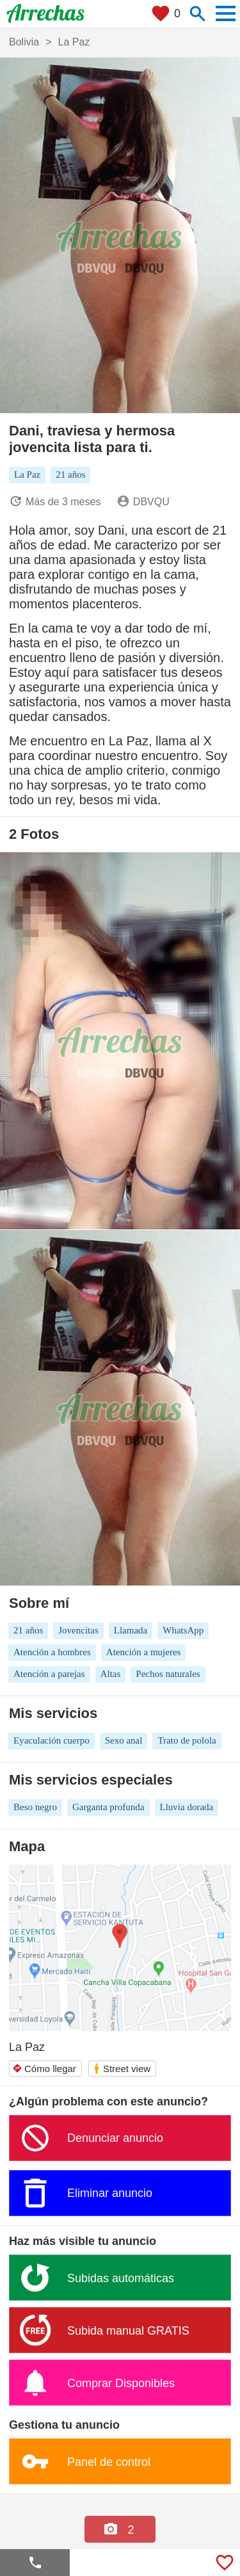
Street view (121, 2068)
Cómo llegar (44, 2068)
